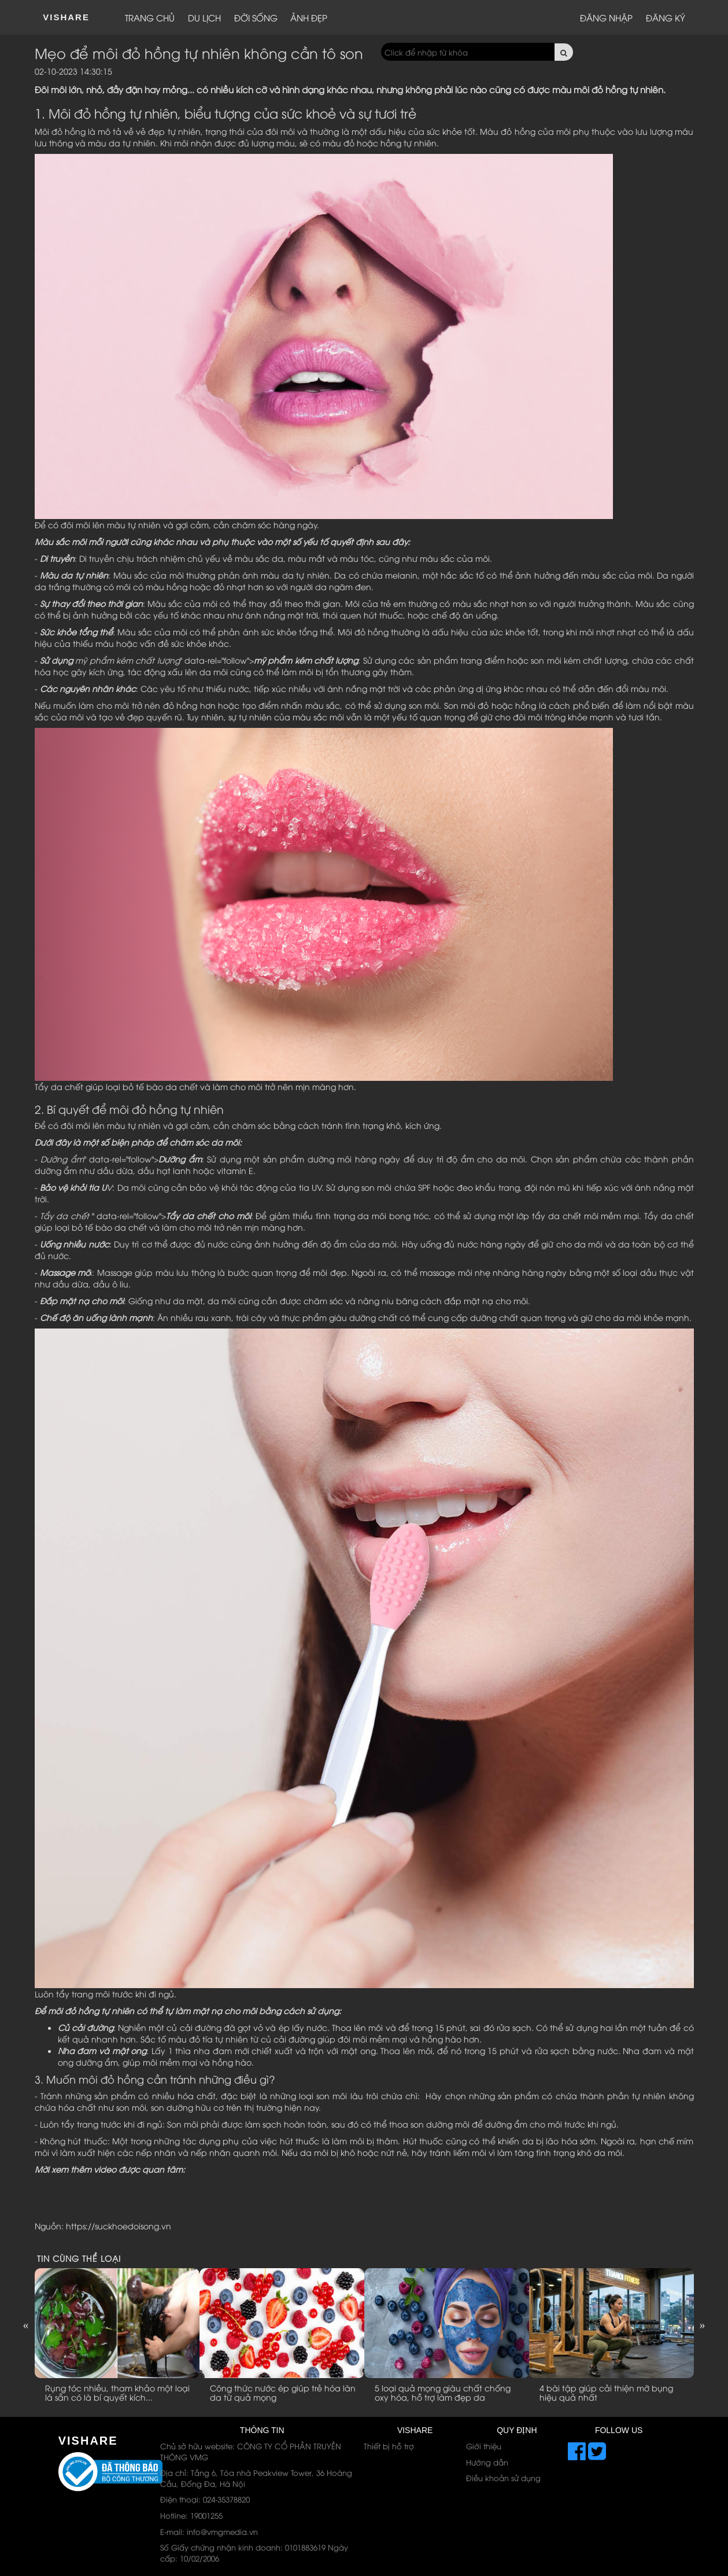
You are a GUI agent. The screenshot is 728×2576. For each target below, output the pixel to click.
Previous (26, 2325)
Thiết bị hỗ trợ (389, 2446)
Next (702, 2325)
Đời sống (256, 17)
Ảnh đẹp (308, 17)
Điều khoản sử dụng (503, 2477)
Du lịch (204, 17)
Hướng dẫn (487, 2462)
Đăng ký (665, 17)
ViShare (66, 17)
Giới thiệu (483, 2446)
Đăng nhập (606, 17)
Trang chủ (150, 17)
